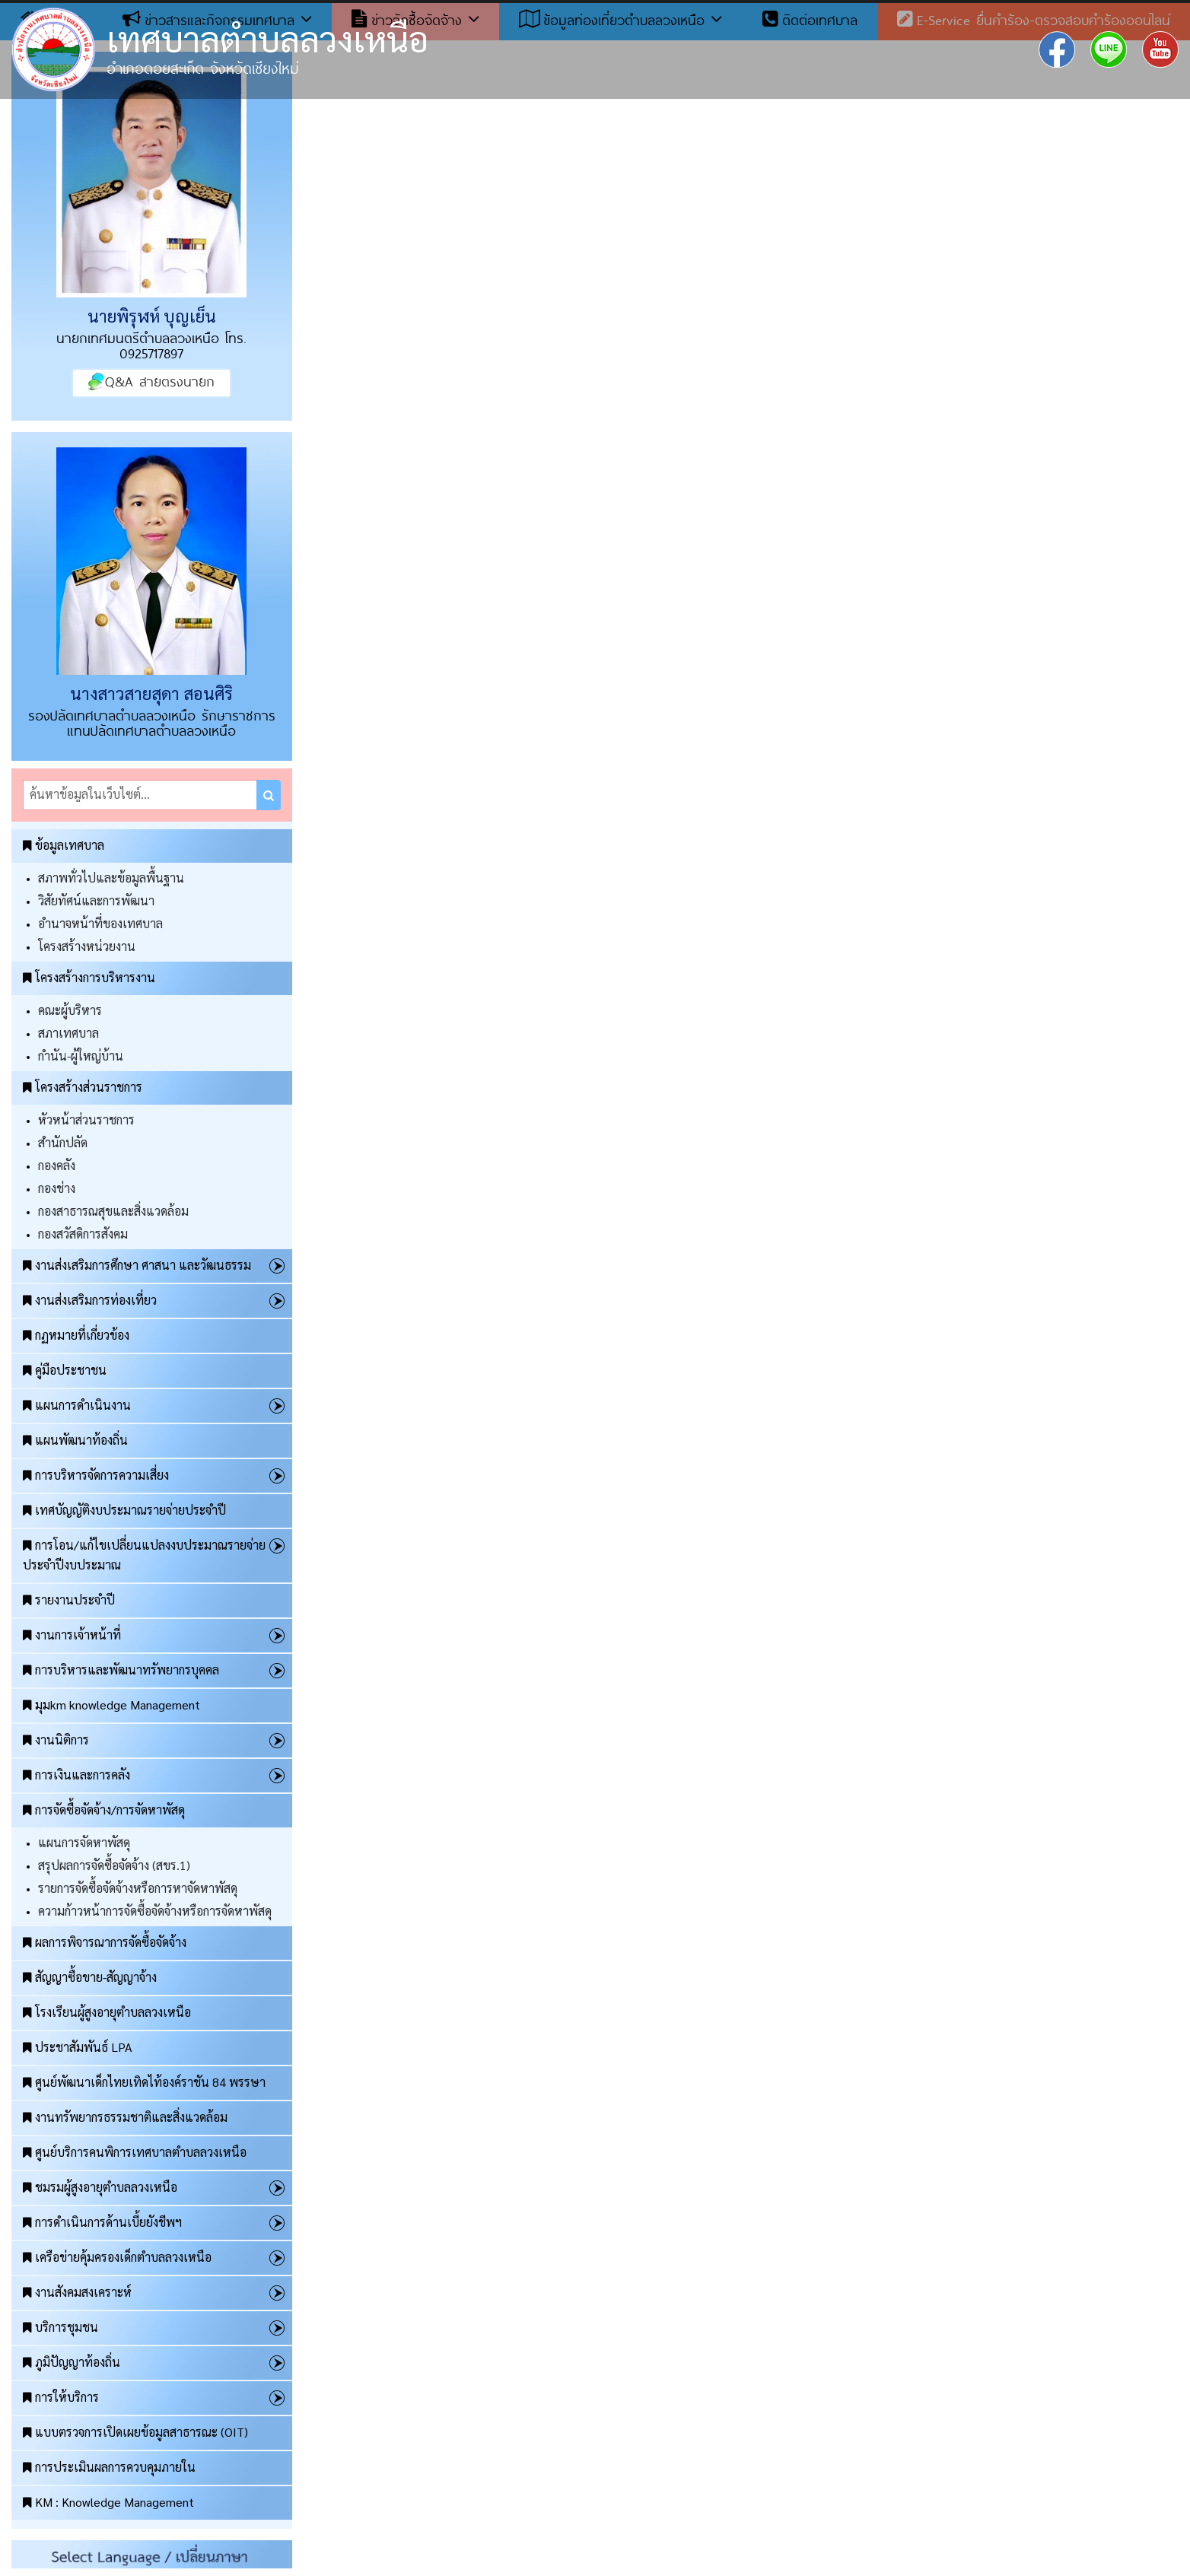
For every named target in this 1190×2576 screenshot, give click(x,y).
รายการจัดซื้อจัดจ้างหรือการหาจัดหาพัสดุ (137, 1888)
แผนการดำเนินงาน (77, 1405)
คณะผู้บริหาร (70, 1010)
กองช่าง (56, 1188)
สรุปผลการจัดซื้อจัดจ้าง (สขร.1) (114, 1865)
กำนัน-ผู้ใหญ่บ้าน (80, 1056)
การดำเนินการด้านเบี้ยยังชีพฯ (102, 2222)
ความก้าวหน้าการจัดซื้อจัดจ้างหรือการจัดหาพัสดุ (155, 1911)
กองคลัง (56, 1165)
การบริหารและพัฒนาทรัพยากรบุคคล (121, 1670)
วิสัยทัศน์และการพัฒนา (96, 900)
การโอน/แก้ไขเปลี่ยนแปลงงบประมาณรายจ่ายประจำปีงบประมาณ (144, 1555)
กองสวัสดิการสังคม (83, 1234)
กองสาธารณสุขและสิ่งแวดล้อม (113, 1211)
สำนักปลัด (63, 1142)
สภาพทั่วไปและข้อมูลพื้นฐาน (111, 878)
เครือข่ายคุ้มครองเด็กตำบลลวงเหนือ (117, 2257)
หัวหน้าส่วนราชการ (86, 1119)
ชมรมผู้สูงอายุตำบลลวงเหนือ (100, 2187)
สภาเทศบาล (68, 1033)
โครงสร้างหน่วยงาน (86, 946)
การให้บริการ (61, 2397)
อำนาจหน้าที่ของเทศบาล (100, 923)
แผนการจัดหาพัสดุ (84, 1842)
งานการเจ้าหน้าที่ (72, 1635)
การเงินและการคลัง (76, 1775)
